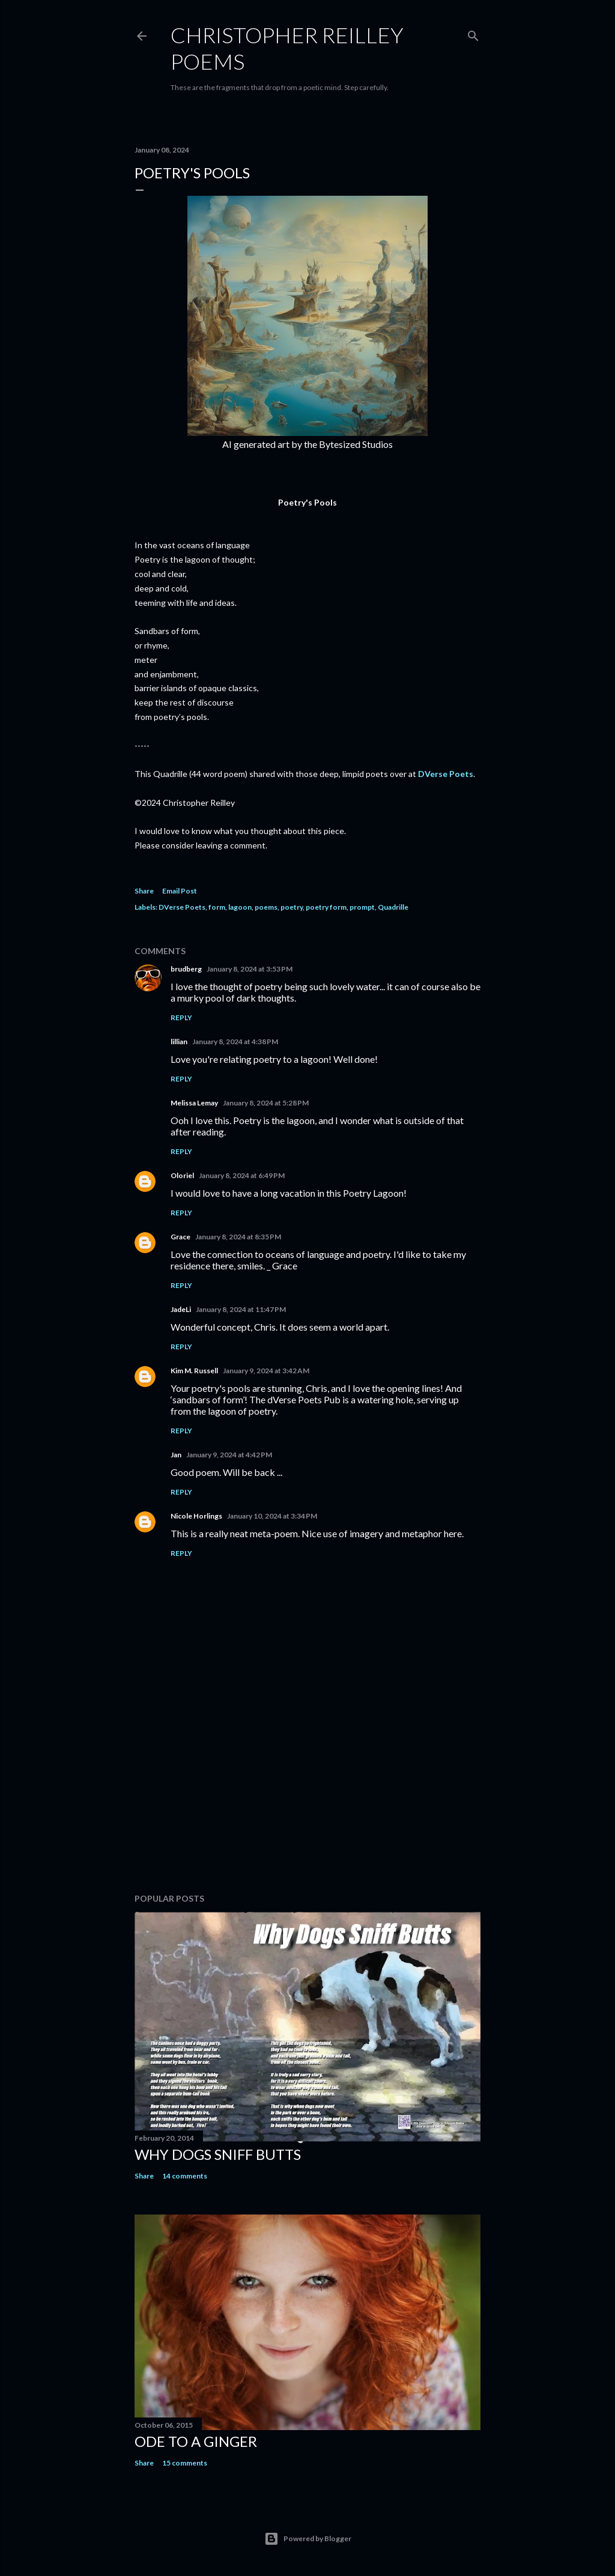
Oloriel (182, 1175)
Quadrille (393, 907)
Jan (176, 1454)
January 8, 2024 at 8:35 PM (238, 1236)
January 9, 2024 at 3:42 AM (266, 1370)
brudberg (186, 968)
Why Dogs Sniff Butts (218, 2154)
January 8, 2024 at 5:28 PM (266, 1102)
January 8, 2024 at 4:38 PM (235, 1041)
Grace (180, 1236)
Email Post (179, 890)
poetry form (326, 907)
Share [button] (144, 890)
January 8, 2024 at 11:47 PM (241, 1309)
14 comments (184, 2175)
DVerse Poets (445, 774)
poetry (291, 907)
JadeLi (181, 1309)
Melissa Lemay (194, 1102)
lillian (179, 1041)
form (216, 907)
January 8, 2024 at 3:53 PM (249, 968)
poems (266, 907)
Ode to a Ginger (196, 2441)
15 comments (184, 2462)
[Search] (473, 33)
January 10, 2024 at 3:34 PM (272, 1515)
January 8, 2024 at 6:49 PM (242, 1175)
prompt (362, 907)
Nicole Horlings (196, 1515)
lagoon (240, 907)
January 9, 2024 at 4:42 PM (229, 1454)
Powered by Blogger (307, 2539)
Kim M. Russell (194, 1370)
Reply (181, 1017)
